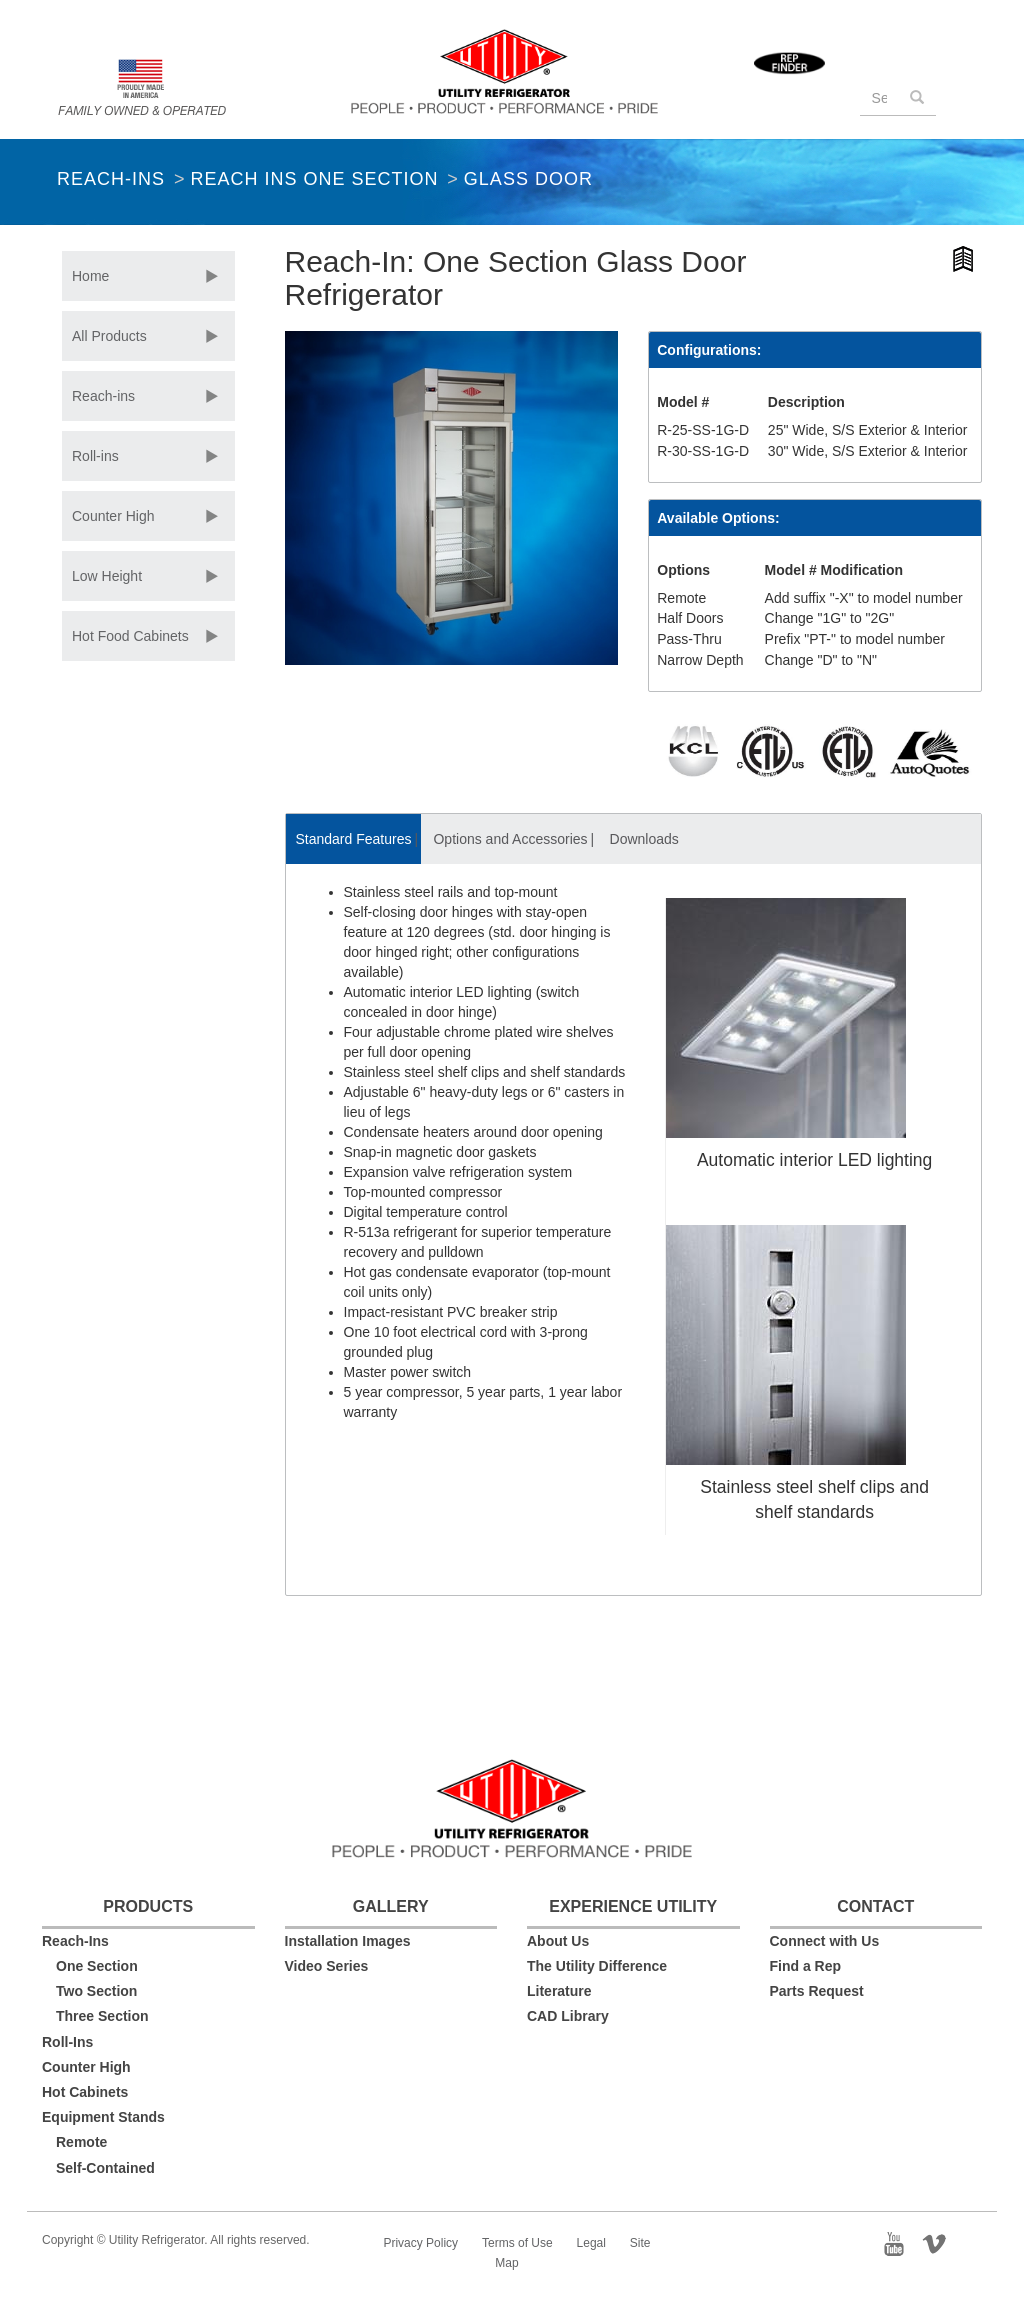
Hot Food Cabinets (130, 636)
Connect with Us (825, 1941)
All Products (109, 336)
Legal (591, 2243)
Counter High (113, 516)
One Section (97, 1966)
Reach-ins (103, 396)
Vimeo (941, 2242)
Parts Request (817, 1991)
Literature (559, 1991)
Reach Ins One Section (314, 179)
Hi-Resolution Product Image (964, 262)
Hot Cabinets (85, 2092)
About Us (558, 1941)
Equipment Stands (103, 2117)
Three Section (102, 2016)
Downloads (644, 839)
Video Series (327, 1966)
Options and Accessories (510, 839)
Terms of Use (517, 2243)
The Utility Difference (597, 1966)
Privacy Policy (420, 2243)
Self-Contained (105, 2168)
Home (90, 276)
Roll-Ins (67, 2042)
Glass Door (528, 179)
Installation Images (348, 1941)
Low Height (107, 576)
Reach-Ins (111, 179)
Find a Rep (806, 1966)
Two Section (96, 1991)
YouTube (900, 2242)
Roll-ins (95, 456)
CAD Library (568, 2016)
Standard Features (354, 839)
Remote (81, 2142)
